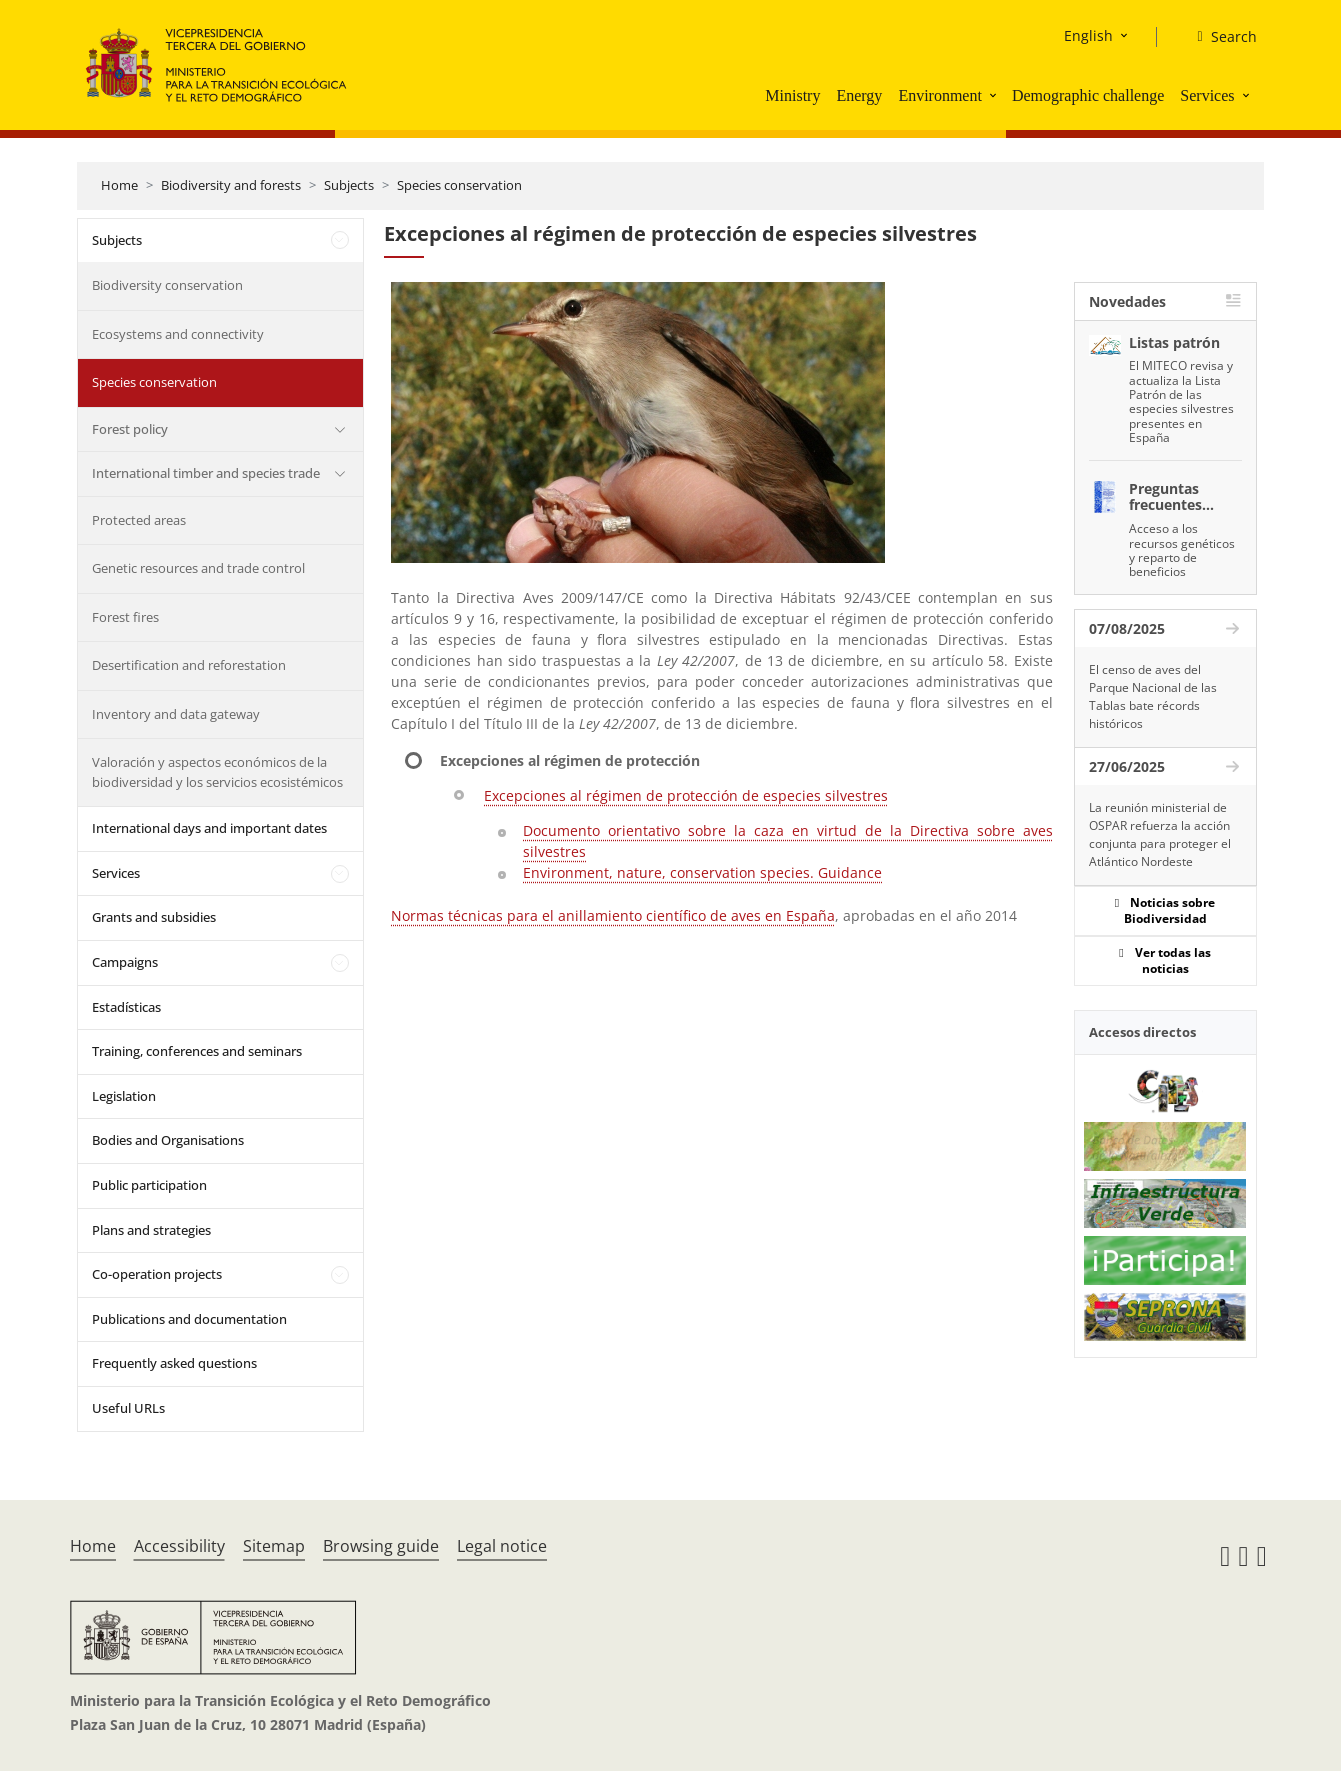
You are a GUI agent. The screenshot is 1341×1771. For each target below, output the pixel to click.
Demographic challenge (1088, 95)
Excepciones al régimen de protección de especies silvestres (686, 795)
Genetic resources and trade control (198, 568)
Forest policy (130, 429)
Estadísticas (126, 1007)
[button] (995, 95)
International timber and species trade (206, 473)
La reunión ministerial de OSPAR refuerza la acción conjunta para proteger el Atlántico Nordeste (1160, 834)
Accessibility (179, 1546)
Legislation (124, 1096)
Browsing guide (381, 1546)
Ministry (792, 95)
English (1088, 35)
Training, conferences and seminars (197, 1051)
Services (1207, 95)
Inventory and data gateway (176, 714)
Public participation (149, 1185)
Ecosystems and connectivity (178, 334)
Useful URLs (128, 1408)
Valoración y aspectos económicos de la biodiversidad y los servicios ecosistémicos (217, 772)
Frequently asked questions (174, 1363)
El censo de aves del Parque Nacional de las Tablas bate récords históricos (1153, 696)
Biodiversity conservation (167, 285)
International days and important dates (209, 828)
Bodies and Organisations (168, 1140)
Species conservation (459, 185)
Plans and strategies (151, 1230)
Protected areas (139, 520)
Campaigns (125, 962)
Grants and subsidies (154, 917)
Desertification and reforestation (189, 665)
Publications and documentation (189, 1319)
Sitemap (274, 1546)
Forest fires (125, 617)
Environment (940, 95)
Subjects (349, 185)
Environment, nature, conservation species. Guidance (702, 872)
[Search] (1218, 37)
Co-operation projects (157, 1274)
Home (119, 185)
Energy (859, 95)
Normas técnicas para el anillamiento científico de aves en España (613, 915)
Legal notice (502, 1546)
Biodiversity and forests (231, 185)
